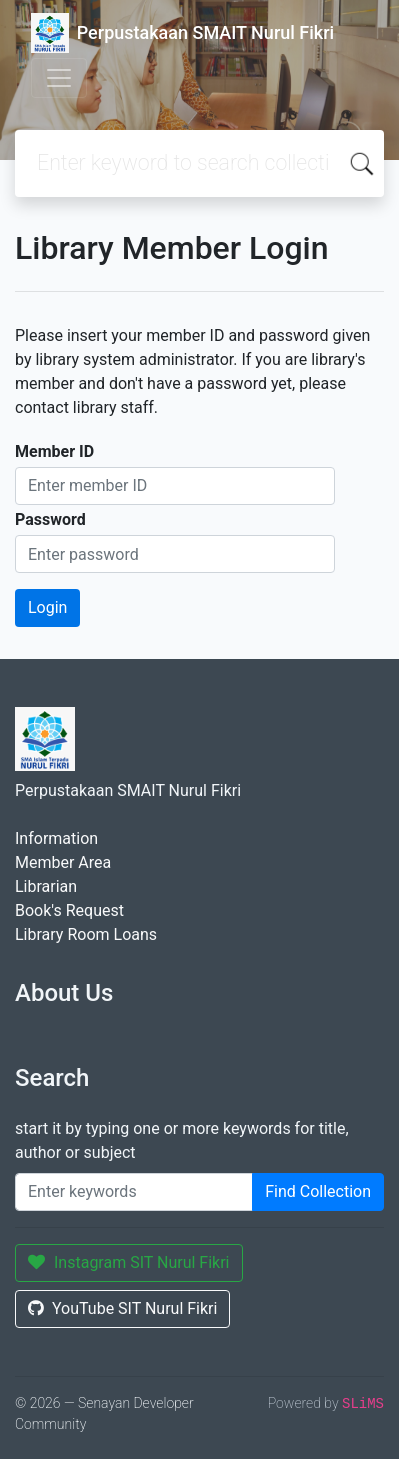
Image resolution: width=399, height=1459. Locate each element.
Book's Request (69, 910)
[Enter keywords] (134, 1192)
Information (56, 838)
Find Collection (318, 1191)
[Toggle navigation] (59, 78)
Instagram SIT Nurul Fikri (129, 1262)
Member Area (63, 862)
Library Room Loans (86, 934)
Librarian (46, 886)
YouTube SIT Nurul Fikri (122, 1308)
